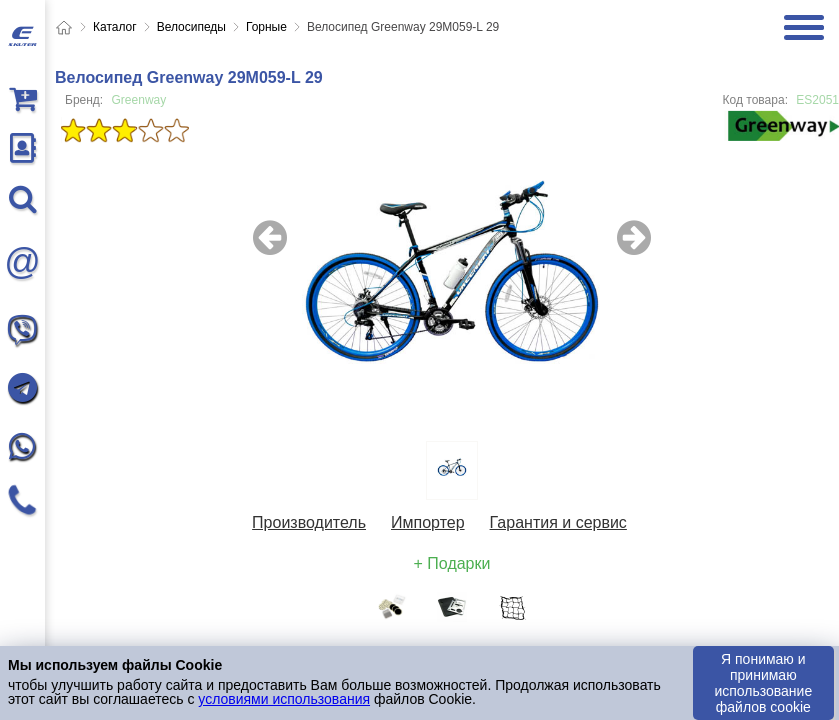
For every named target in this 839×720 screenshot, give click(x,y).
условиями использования (284, 699)
